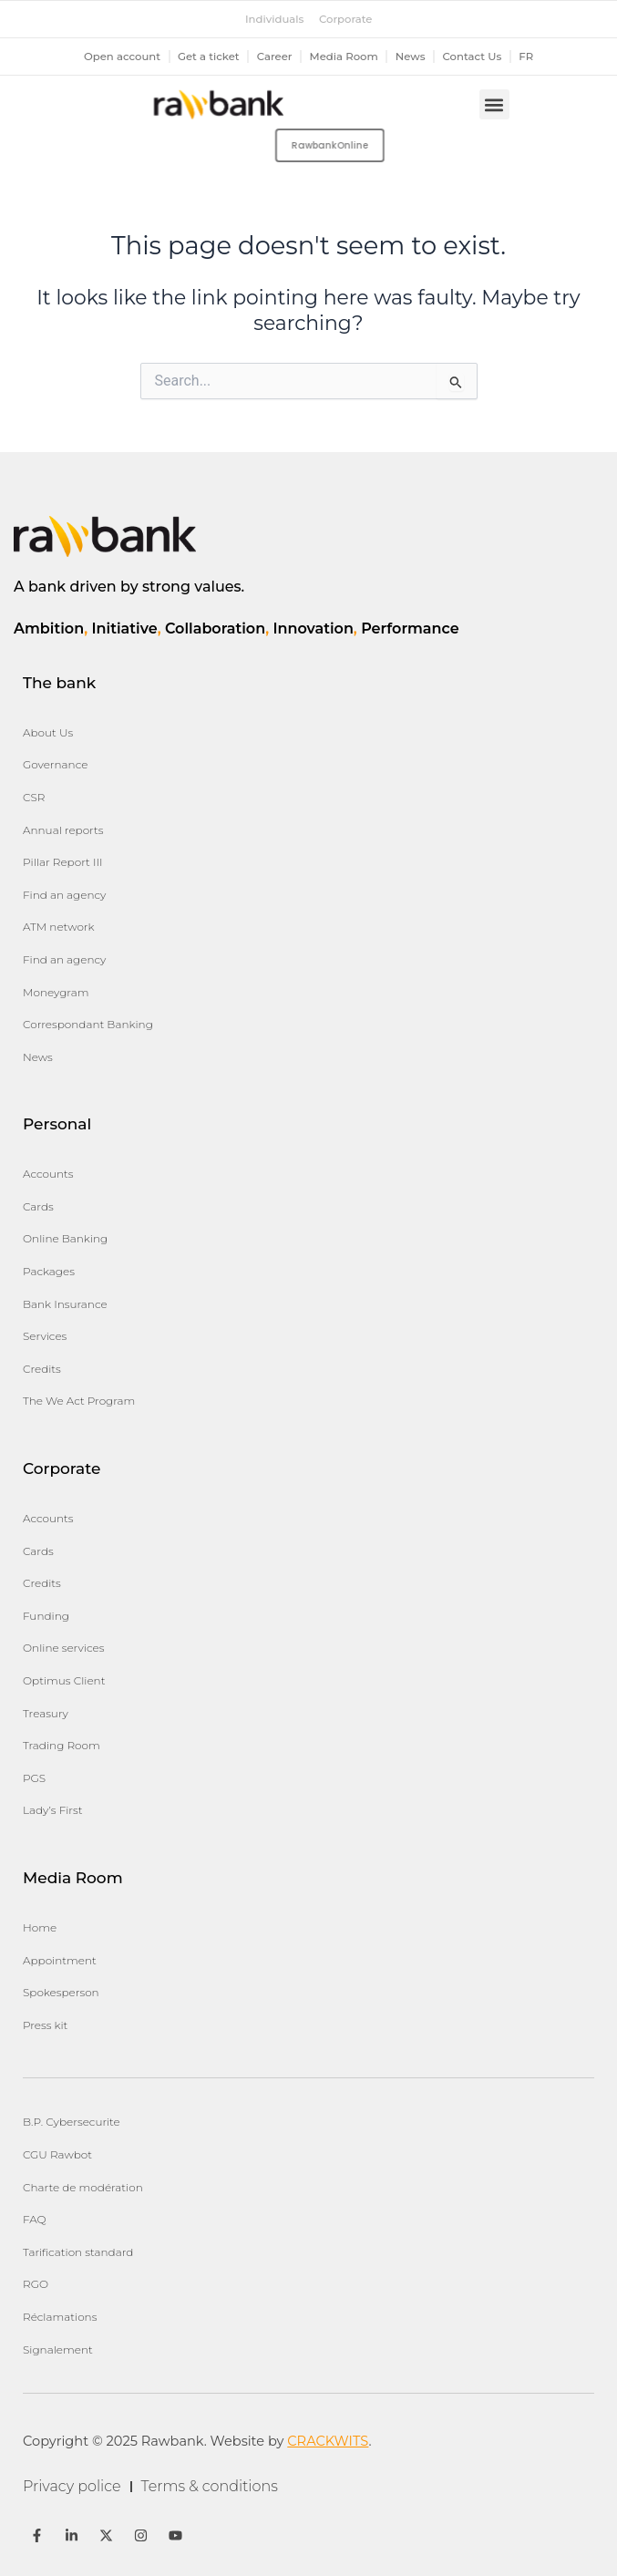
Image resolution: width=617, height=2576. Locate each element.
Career (275, 56)
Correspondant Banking (88, 1024)
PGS (34, 1778)
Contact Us (472, 56)
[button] (494, 104)
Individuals (274, 19)
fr (526, 56)
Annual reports (63, 830)
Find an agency (64, 895)
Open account (122, 56)
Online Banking (65, 1238)
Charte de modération (83, 2187)
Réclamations (60, 2317)
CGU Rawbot (57, 2154)
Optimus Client (64, 1680)
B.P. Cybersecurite (71, 2121)
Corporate (346, 19)
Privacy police (72, 2486)
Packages (49, 1271)
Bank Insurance (65, 1304)
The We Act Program (79, 1400)
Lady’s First (53, 1810)
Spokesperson (61, 1992)
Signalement (58, 2349)
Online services (63, 1647)
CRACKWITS (327, 2441)
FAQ (34, 2219)
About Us (48, 732)
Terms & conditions (209, 2486)
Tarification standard (78, 2252)
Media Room (344, 56)
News (411, 56)
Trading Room (61, 1745)
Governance (55, 764)
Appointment (60, 1960)
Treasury (45, 1713)
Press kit (45, 2025)
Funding (46, 1616)
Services (45, 1336)
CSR (34, 797)
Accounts (48, 1173)
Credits (42, 1369)
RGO (35, 2284)
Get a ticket (209, 56)
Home (40, 1927)
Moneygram (55, 992)
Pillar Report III (63, 862)
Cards (38, 1206)
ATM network (58, 926)
